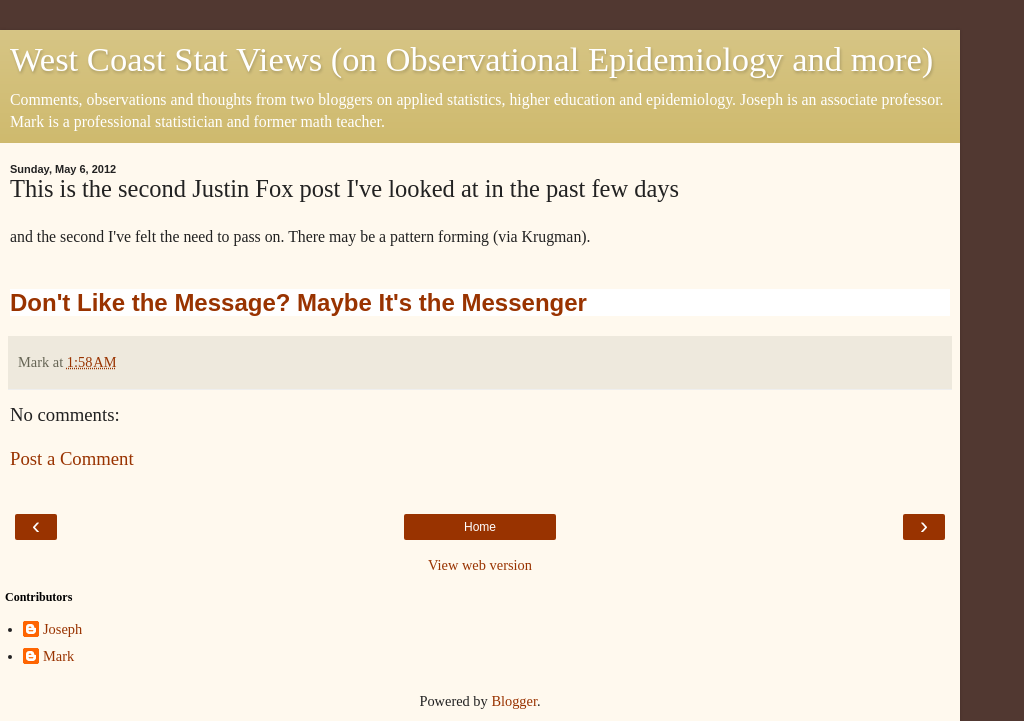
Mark (58, 656)
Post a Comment (72, 458)
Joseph (62, 629)
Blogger (514, 701)
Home (480, 527)
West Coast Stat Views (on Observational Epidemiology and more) (471, 59)
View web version (480, 565)
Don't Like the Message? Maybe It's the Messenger (298, 302)
